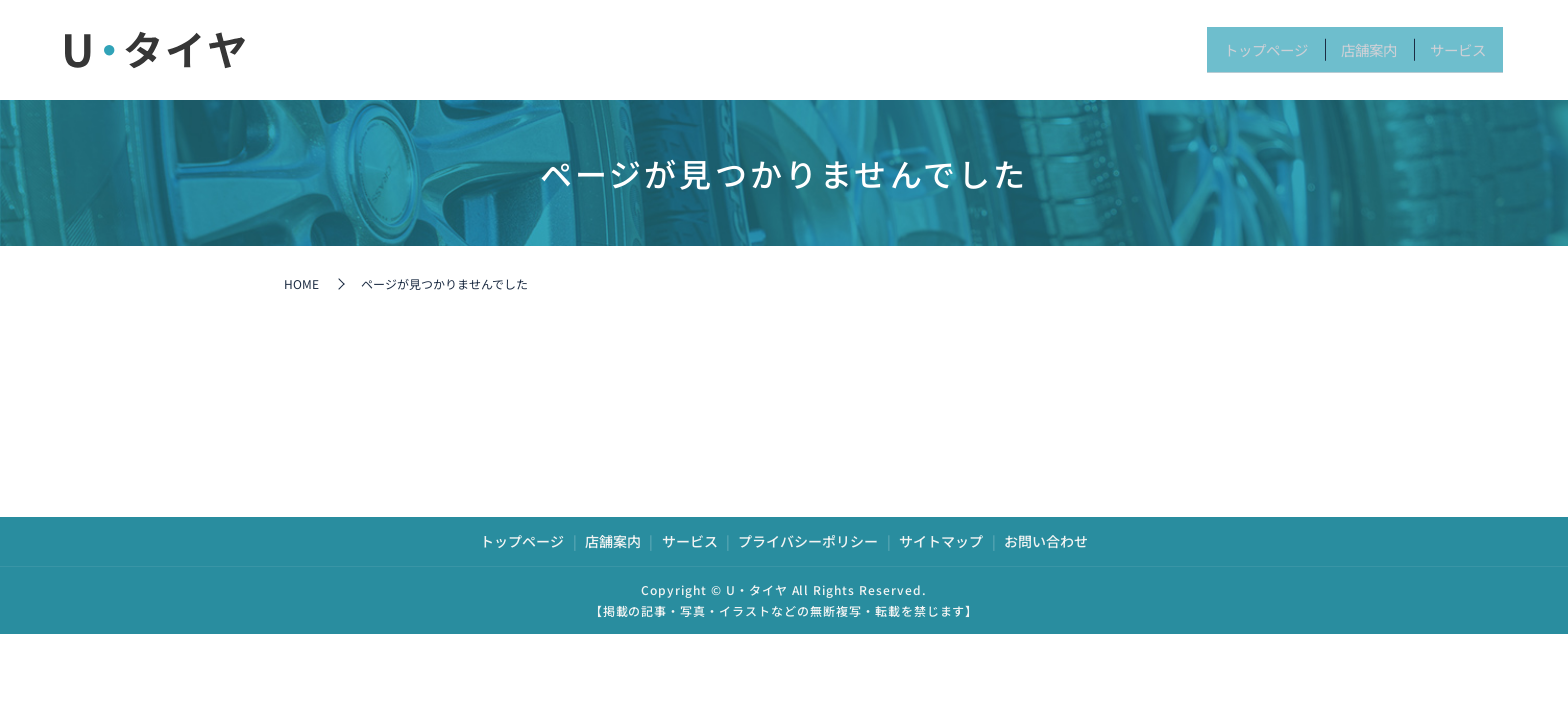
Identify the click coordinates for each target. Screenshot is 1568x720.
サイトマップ (941, 541)
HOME (301, 283)
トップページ (1200, 49)
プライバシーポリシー (808, 541)
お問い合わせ (1046, 541)
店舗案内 (1331, 49)
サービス (1445, 49)
